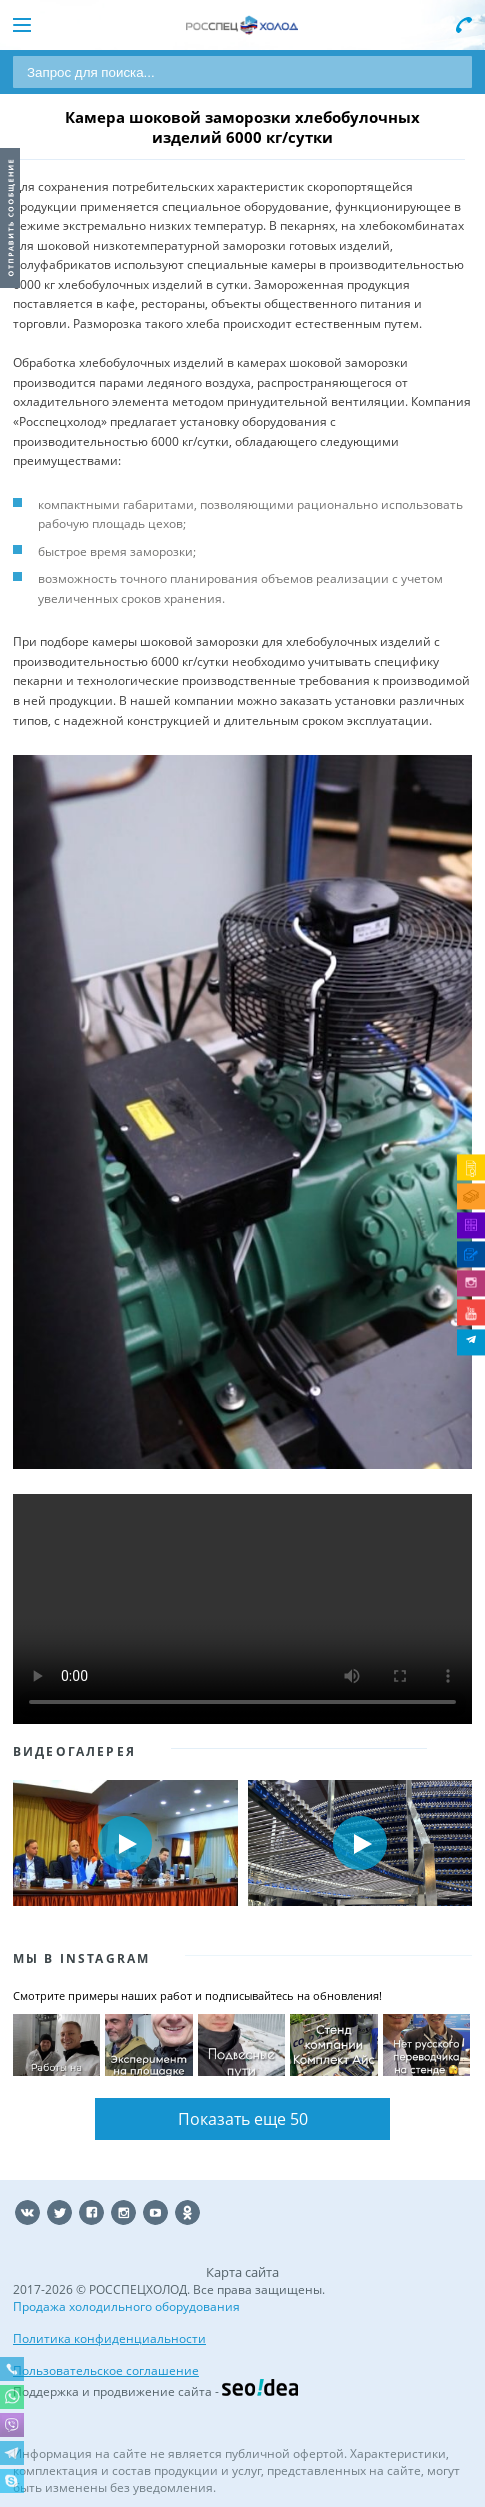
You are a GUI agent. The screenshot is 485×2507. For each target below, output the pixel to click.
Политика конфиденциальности (109, 2338)
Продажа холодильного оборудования (126, 2306)
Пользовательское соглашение (106, 2370)
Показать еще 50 (243, 2119)
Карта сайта (242, 2272)
